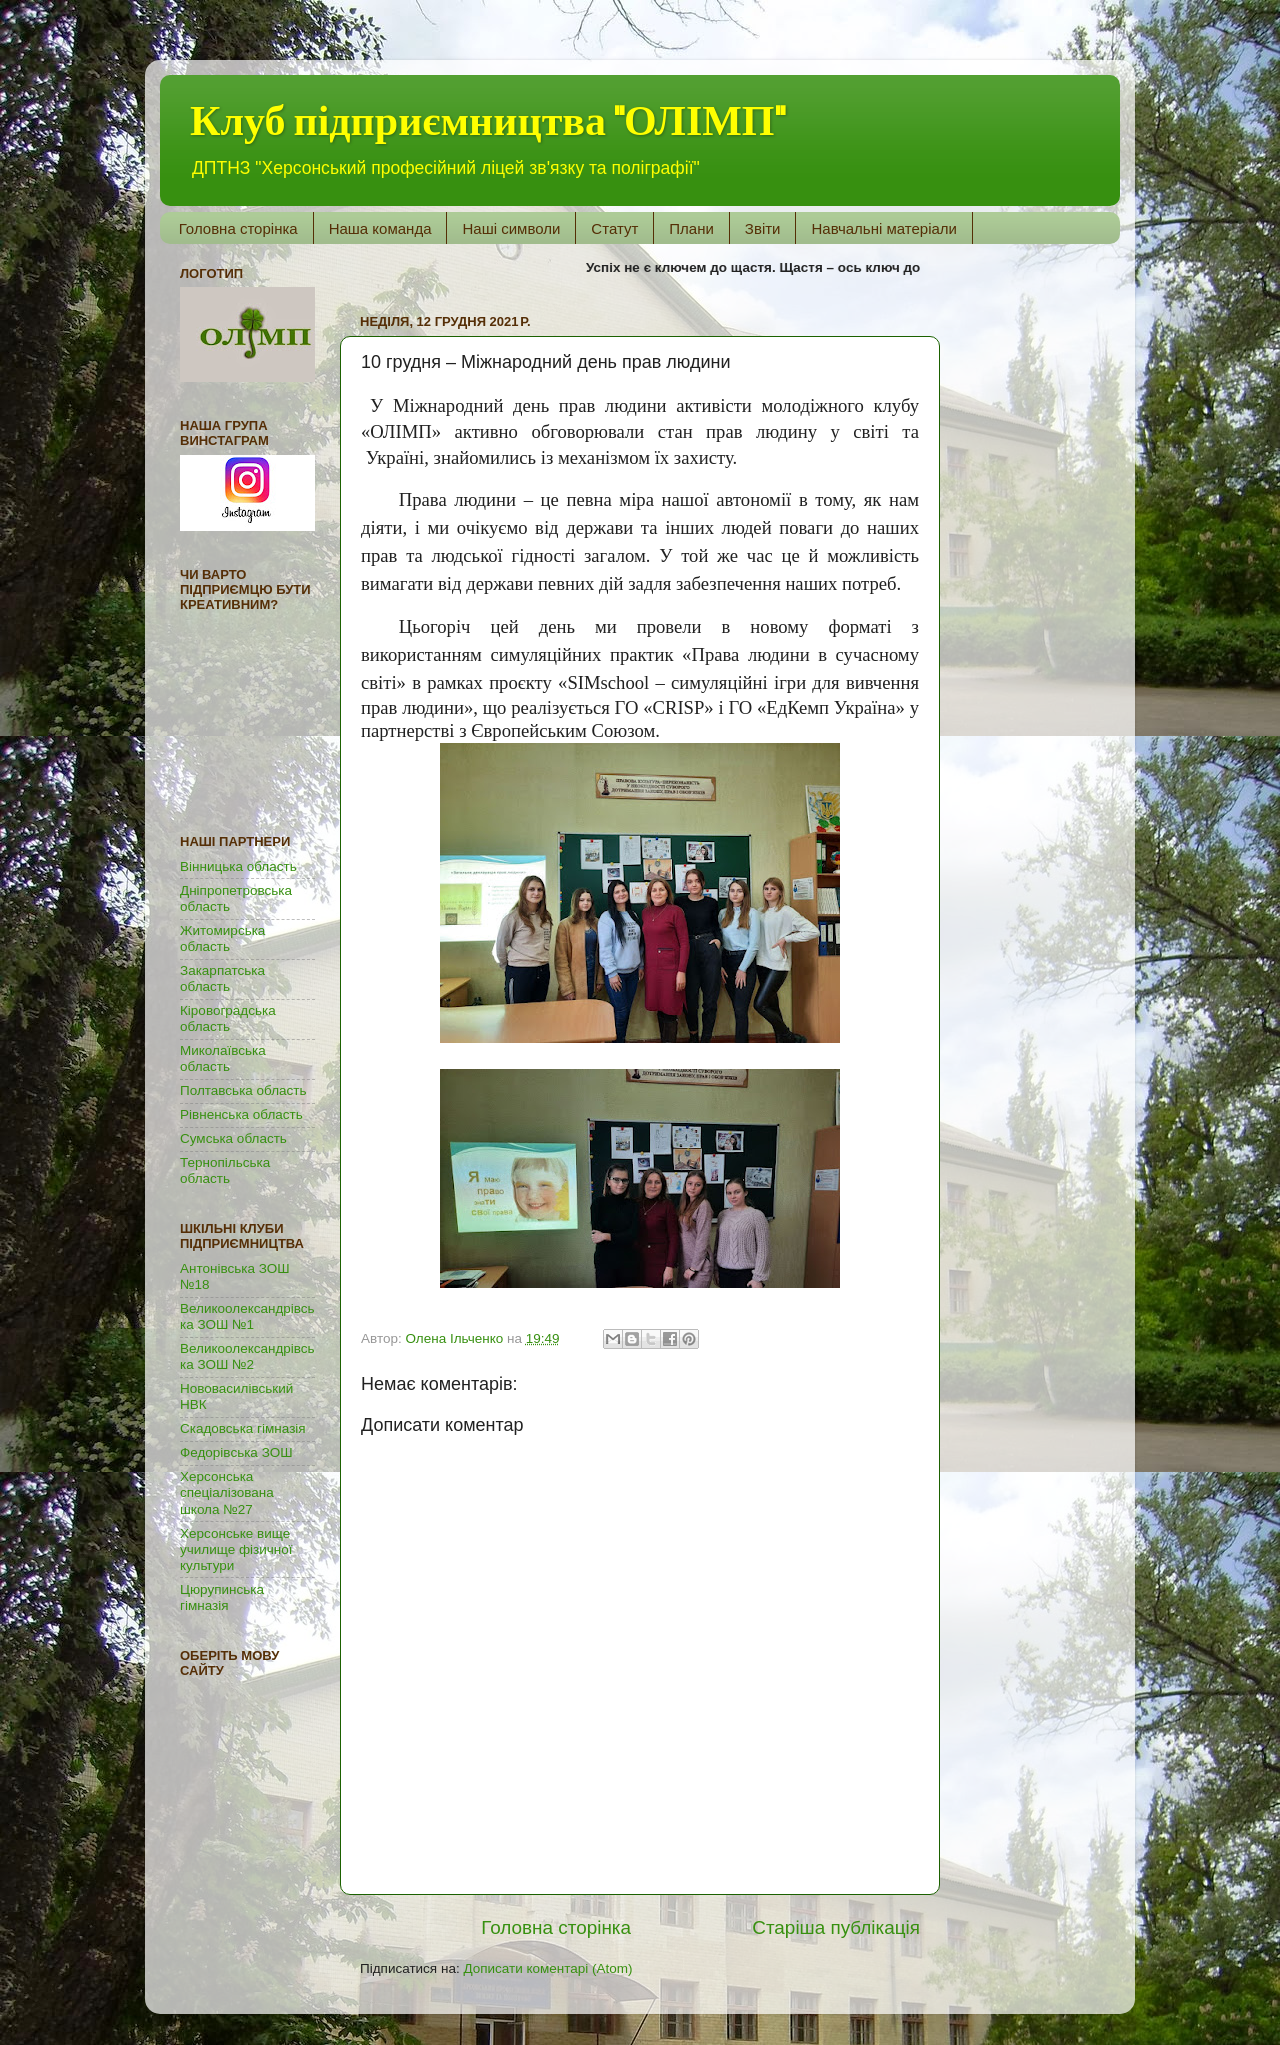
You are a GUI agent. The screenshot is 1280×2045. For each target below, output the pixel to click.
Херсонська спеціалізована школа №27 (227, 1492)
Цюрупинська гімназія (222, 1597)
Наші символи (511, 228)
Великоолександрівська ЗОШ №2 (247, 1356)
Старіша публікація (836, 1927)
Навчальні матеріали (884, 228)
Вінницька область (238, 866)
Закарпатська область (222, 978)
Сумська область (233, 1138)
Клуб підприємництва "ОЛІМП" (487, 121)
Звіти (763, 228)
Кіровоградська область (228, 1018)
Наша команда (380, 228)
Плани (691, 228)
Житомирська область (222, 938)
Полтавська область (243, 1090)
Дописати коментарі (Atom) (547, 1968)
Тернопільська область (225, 1170)
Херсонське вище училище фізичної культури (236, 1549)
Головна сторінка (238, 228)
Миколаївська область (223, 1058)
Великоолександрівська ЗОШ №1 (247, 1316)
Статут (614, 228)
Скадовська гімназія (243, 1428)
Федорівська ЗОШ (236, 1452)
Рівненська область (241, 1114)
